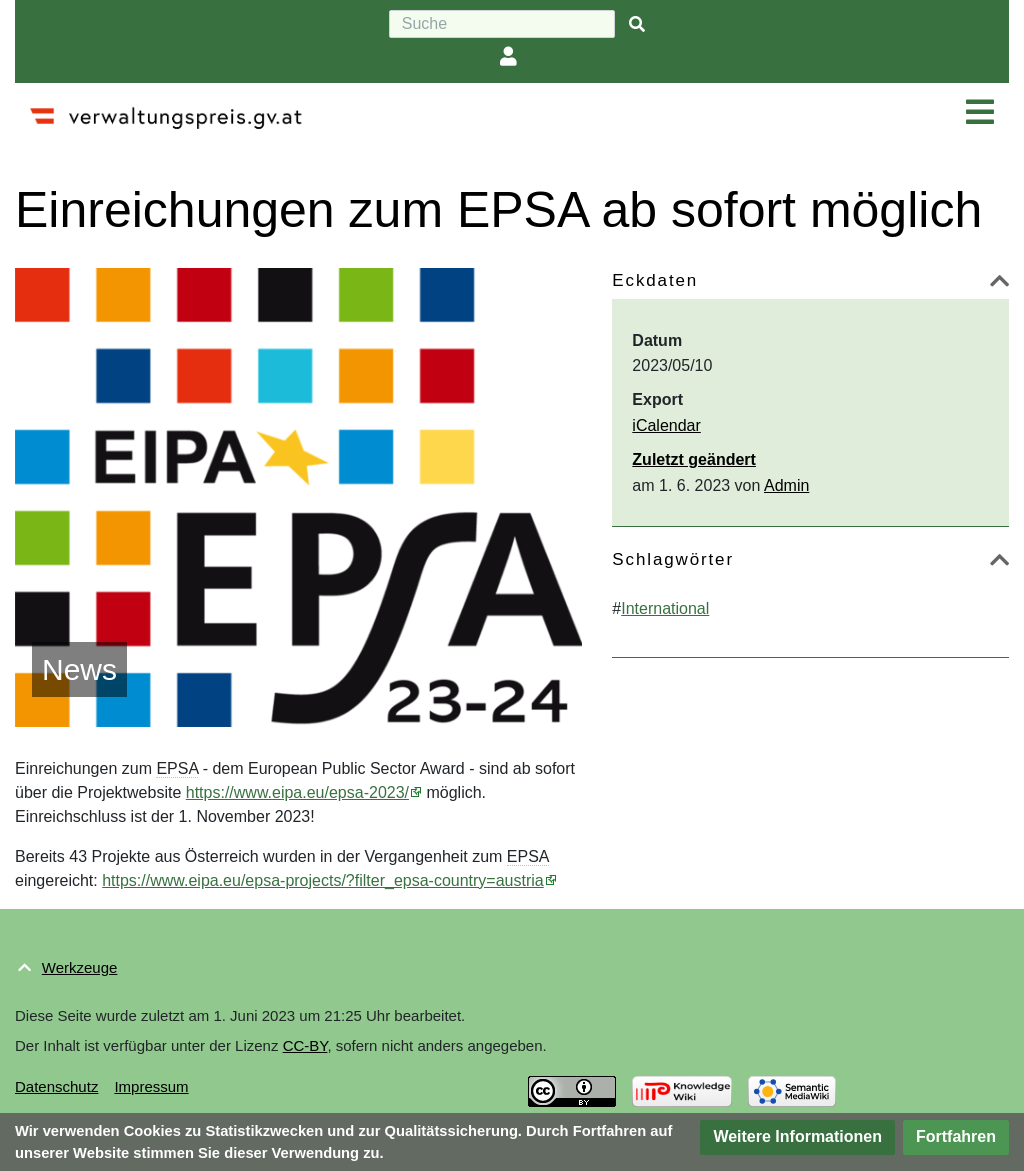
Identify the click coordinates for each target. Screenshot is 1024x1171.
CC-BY (305, 1045)
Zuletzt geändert (694, 459)
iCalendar (666, 425)
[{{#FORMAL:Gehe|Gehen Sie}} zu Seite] (637, 24)
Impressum (151, 1086)
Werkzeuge (80, 967)
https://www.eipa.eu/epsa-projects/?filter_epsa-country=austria (323, 880)
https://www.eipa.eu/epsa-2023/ (297, 792)
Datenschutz (56, 1086)
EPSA (177, 768)
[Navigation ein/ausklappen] (980, 113)
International (665, 608)
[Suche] (502, 24)
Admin (786, 485)
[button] (999, 284)
